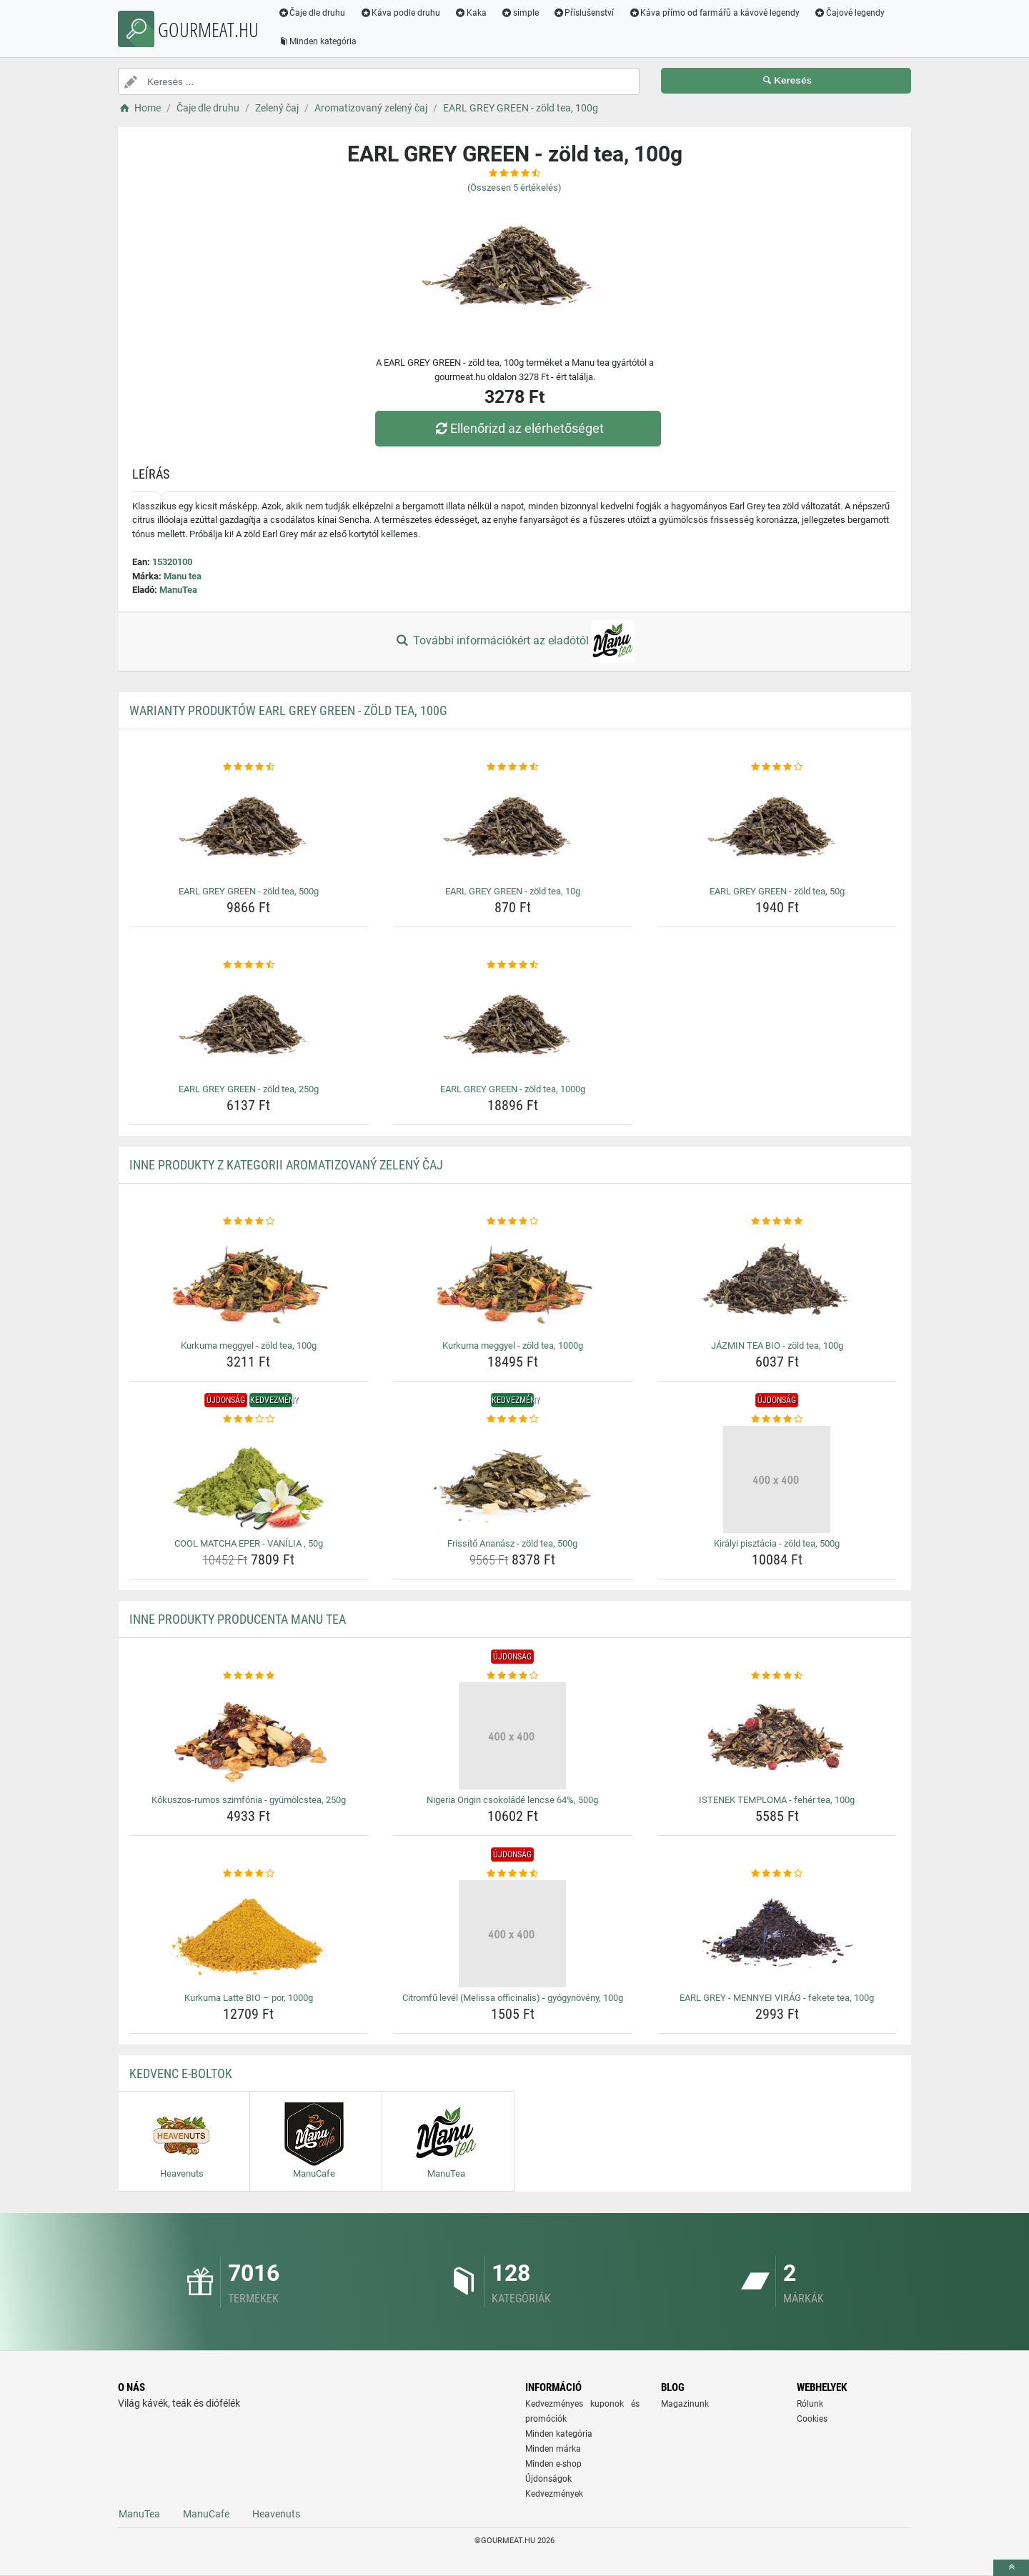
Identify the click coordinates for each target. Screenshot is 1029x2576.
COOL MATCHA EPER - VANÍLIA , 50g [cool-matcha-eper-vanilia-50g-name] (248, 1543)
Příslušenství (584, 13)
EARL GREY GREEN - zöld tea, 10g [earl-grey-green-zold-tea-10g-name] (512, 891)
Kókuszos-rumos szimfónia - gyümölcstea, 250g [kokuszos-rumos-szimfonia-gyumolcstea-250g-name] (248, 1799)
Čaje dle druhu (312, 13)
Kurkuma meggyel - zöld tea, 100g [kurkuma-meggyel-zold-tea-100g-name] (249, 1345)
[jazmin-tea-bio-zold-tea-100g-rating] (777, 1221)
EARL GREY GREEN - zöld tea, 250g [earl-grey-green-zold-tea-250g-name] (249, 1089)
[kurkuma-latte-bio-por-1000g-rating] (249, 1874)
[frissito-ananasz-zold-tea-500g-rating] (513, 1419)
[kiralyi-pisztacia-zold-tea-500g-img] (777, 1479)
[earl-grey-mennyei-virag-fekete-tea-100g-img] (777, 1933)
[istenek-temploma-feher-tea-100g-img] (777, 1735)
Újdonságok (548, 2479)
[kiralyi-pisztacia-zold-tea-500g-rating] (777, 1419)
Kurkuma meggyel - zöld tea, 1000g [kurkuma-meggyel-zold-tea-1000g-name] (512, 1345)
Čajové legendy (850, 13)
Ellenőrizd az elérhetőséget (518, 428)
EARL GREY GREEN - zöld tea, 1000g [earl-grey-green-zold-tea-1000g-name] (512, 1089)
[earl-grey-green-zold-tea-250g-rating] (249, 965)
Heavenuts (276, 2514)
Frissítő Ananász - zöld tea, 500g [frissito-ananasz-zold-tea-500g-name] (512, 1543)
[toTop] (1011, 2568)
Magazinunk (685, 2404)
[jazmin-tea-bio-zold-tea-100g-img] (777, 1281)
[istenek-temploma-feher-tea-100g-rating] (777, 1676)
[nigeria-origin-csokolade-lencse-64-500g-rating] (513, 1676)
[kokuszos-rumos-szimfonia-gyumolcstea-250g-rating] (249, 1676)
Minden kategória (317, 41)
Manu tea (183, 576)
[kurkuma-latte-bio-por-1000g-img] (249, 1933)
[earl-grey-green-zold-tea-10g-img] (513, 827)
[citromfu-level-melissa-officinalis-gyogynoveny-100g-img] (513, 1933)
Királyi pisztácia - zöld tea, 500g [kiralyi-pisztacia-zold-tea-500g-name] (777, 1543)
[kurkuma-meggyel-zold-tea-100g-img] (249, 1281)
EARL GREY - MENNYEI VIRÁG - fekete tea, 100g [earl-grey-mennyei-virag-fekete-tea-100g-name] (777, 1997)
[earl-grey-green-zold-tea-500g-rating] (249, 767)
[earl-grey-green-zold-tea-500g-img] (249, 827)
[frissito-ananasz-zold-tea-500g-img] (513, 1479)
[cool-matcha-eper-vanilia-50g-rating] (249, 1419)
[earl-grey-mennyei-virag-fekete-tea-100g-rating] (777, 1874)
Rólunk (810, 2404)
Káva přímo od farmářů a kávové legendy (714, 13)
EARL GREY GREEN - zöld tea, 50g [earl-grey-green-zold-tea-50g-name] (777, 891)
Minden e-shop (553, 2464)
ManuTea (178, 589)
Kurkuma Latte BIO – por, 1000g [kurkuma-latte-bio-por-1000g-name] (248, 1997)
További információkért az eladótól (514, 641)
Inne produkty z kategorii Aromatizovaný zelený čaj (286, 1164)
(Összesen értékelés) (514, 187)
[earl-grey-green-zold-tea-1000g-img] (513, 1025)
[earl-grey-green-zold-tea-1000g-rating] (513, 965)
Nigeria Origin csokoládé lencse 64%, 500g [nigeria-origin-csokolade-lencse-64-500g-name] (512, 1799)
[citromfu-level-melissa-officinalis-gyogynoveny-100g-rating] (513, 1874)
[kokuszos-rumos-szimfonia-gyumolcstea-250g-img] (249, 1735)
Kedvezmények (554, 2494)
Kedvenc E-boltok (180, 2073)
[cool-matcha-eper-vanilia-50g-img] (249, 1479)
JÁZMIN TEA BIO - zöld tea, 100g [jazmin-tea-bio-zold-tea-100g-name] (777, 1345)
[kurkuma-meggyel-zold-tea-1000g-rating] (513, 1221)
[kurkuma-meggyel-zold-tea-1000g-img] (513, 1281)
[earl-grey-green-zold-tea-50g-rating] (777, 767)
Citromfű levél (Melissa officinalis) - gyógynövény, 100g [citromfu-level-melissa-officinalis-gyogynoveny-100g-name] (512, 1997)
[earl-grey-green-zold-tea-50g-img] (777, 827)
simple (520, 13)
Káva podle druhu (400, 13)
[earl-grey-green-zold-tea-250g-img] (249, 1025)
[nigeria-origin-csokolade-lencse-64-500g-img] (513, 1735)
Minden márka (553, 2449)
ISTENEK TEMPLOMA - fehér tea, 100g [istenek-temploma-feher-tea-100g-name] (777, 1799)
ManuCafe (206, 2514)
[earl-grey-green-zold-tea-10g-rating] (513, 767)
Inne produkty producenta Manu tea (237, 1619)
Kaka (471, 13)
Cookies (812, 2419)
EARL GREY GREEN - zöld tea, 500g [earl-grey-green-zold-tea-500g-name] (249, 891)
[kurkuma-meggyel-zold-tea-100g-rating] (249, 1221)
